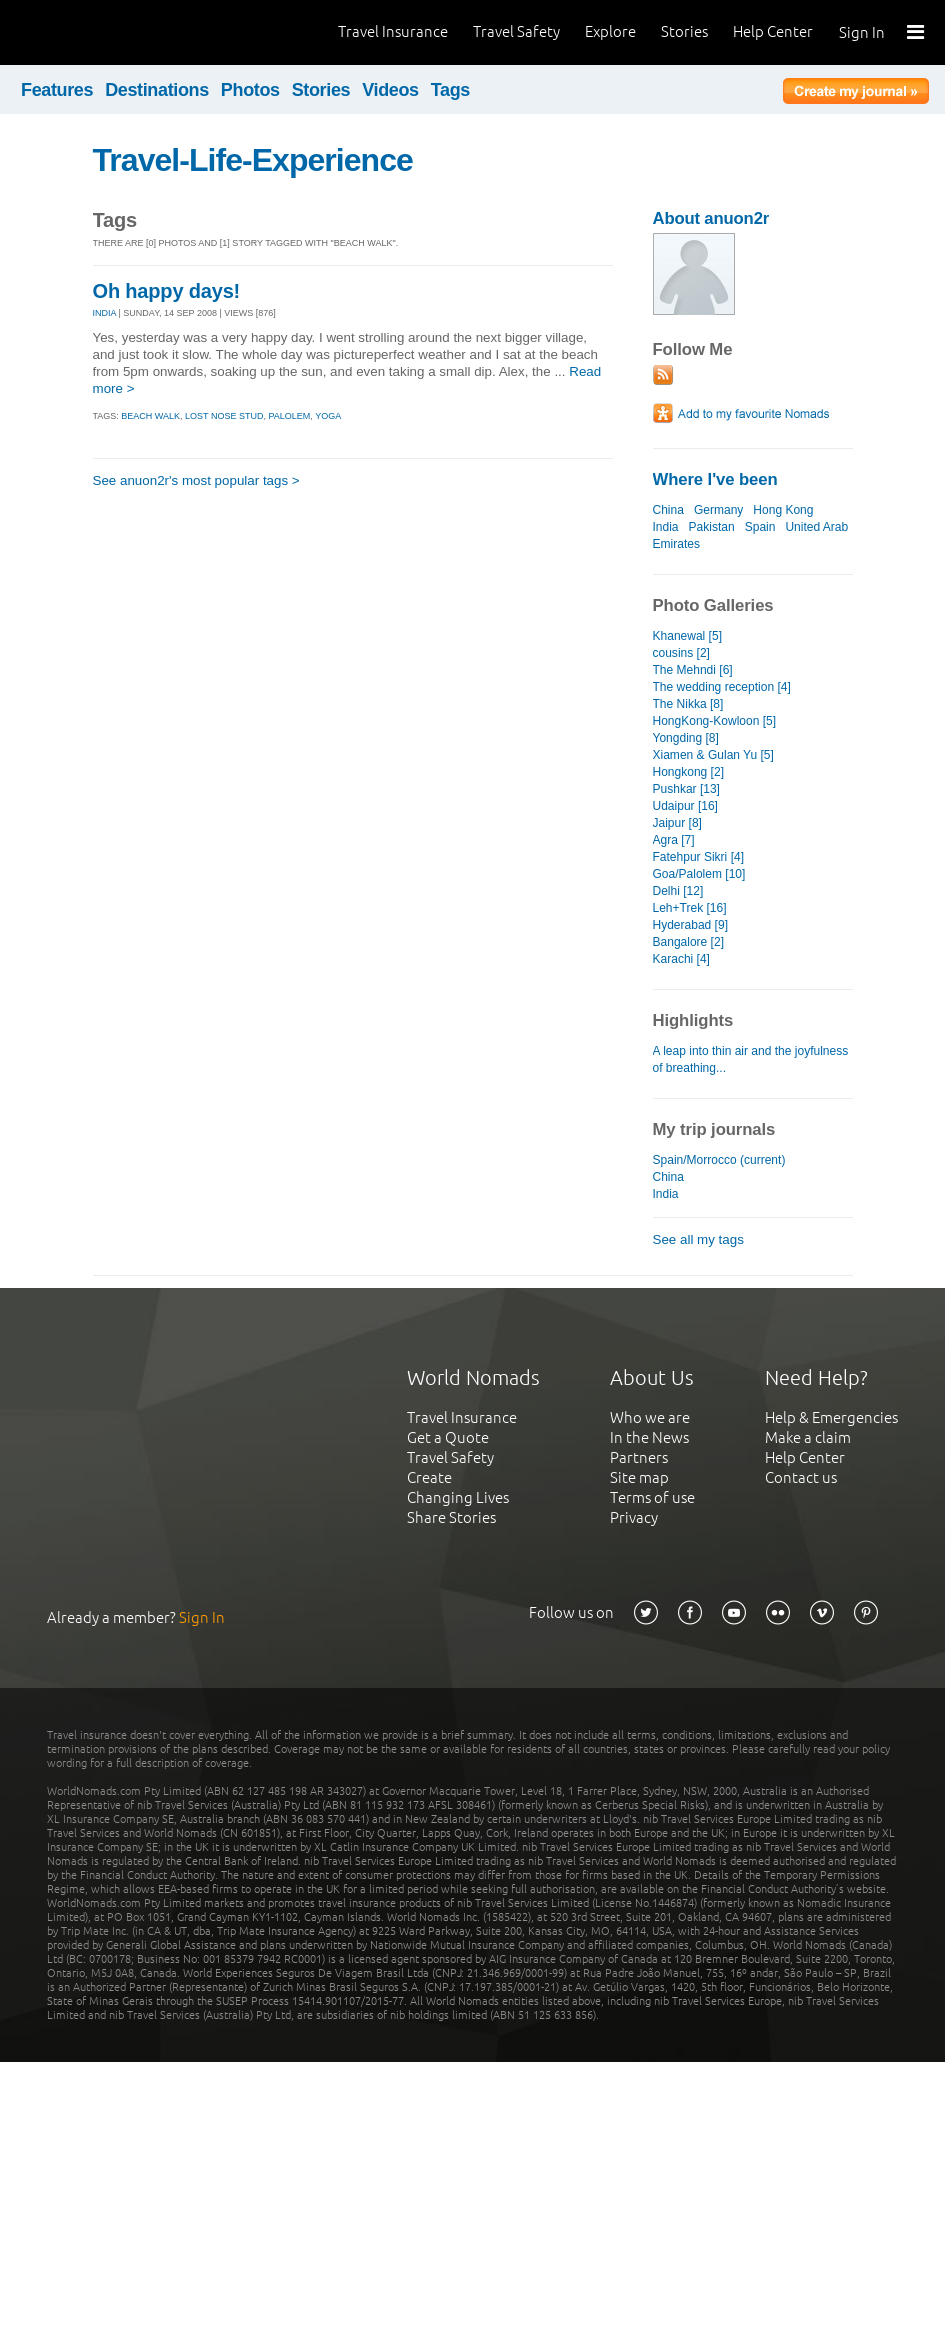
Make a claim (808, 1437)
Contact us (801, 1477)
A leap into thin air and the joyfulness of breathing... (751, 1059)
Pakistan (712, 527)
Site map (639, 1477)
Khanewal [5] (687, 636)
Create (429, 1477)
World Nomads (105, 32)
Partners (639, 1457)
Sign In (862, 32)
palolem (289, 416)
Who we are (650, 1417)
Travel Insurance (393, 31)
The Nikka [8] (688, 704)
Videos (390, 90)
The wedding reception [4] (722, 687)
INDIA (105, 313)
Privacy (634, 1517)
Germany (718, 510)
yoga (328, 416)
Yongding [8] (686, 738)
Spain (760, 527)
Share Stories (451, 1517)
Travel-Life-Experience (253, 160)
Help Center (773, 31)
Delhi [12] (678, 891)
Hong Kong (783, 510)
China (668, 510)
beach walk (150, 416)
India (666, 527)
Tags (450, 90)
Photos (250, 90)
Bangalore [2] (688, 942)
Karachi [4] (681, 959)
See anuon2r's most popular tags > (196, 480)
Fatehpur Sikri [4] (699, 857)
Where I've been (715, 479)
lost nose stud (224, 416)
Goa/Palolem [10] (699, 874)
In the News (649, 1437)
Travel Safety (516, 31)
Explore (610, 31)
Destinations (157, 90)
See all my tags (698, 1239)
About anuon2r (711, 218)
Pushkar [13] (686, 789)
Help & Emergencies (831, 1417)
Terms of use (652, 1497)
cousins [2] (681, 653)
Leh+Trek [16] (690, 908)
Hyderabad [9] (690, 925)
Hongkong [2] (688, 772)
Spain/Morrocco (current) (719, 1160)
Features (57, 90)
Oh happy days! (167, 291)
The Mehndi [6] (693, 670)
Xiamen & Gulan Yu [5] (713, 755)
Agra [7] (674, 840)
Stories (684, 31)
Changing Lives (458, 1497)
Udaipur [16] (685, 806)
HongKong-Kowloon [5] (715, 721)
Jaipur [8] (677, 823)
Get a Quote (448, 1437)
